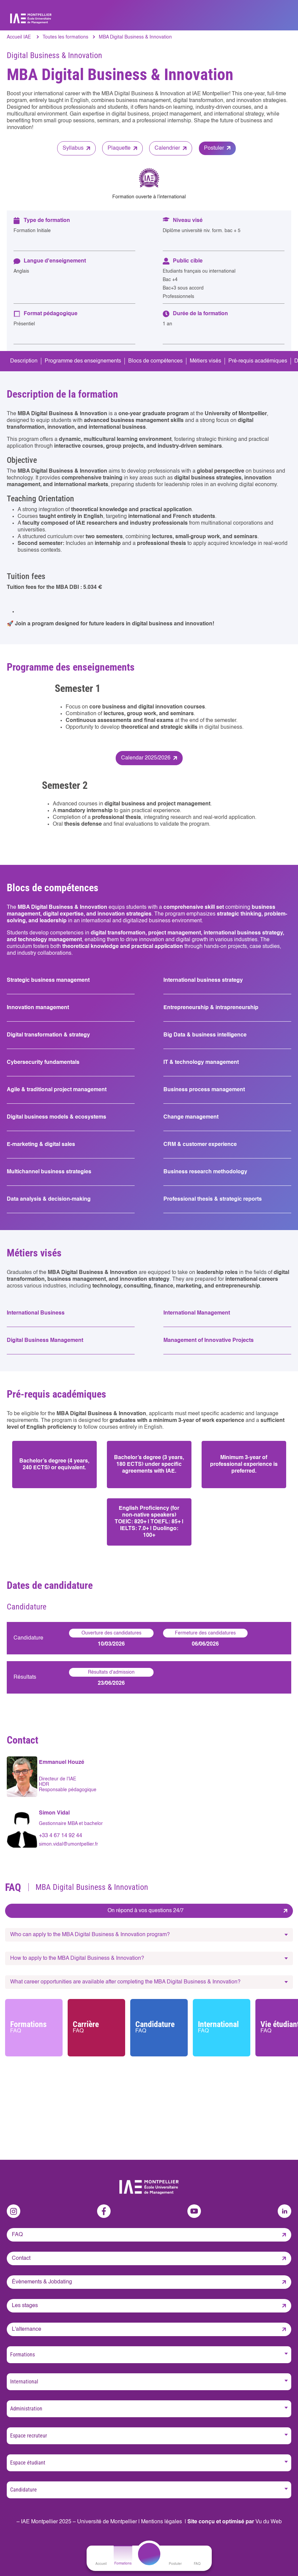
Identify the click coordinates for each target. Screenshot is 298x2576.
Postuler (214, 148)
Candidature (159, 2027)
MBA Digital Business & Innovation (135, 37)
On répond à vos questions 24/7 (146, 1911)
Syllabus (73, 148)
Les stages (25, 2305)
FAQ (17, 2234)
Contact (21, 2258)
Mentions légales (161, 2522)
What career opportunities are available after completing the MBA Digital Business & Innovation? (125, 1982)
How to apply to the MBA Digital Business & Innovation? (77, 1958)
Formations (34, 2027)
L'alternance (26, 2329)
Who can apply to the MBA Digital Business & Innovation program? (90, 1934)
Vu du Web (268, 2522)
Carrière (96, 2027)
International (221, 2027)
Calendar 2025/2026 (145, 758)
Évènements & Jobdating (42, 2282)
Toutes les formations (65, 37)
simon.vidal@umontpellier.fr (68, 1844)
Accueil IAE (19, 37)
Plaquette (119, 148)
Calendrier (167, 148)
